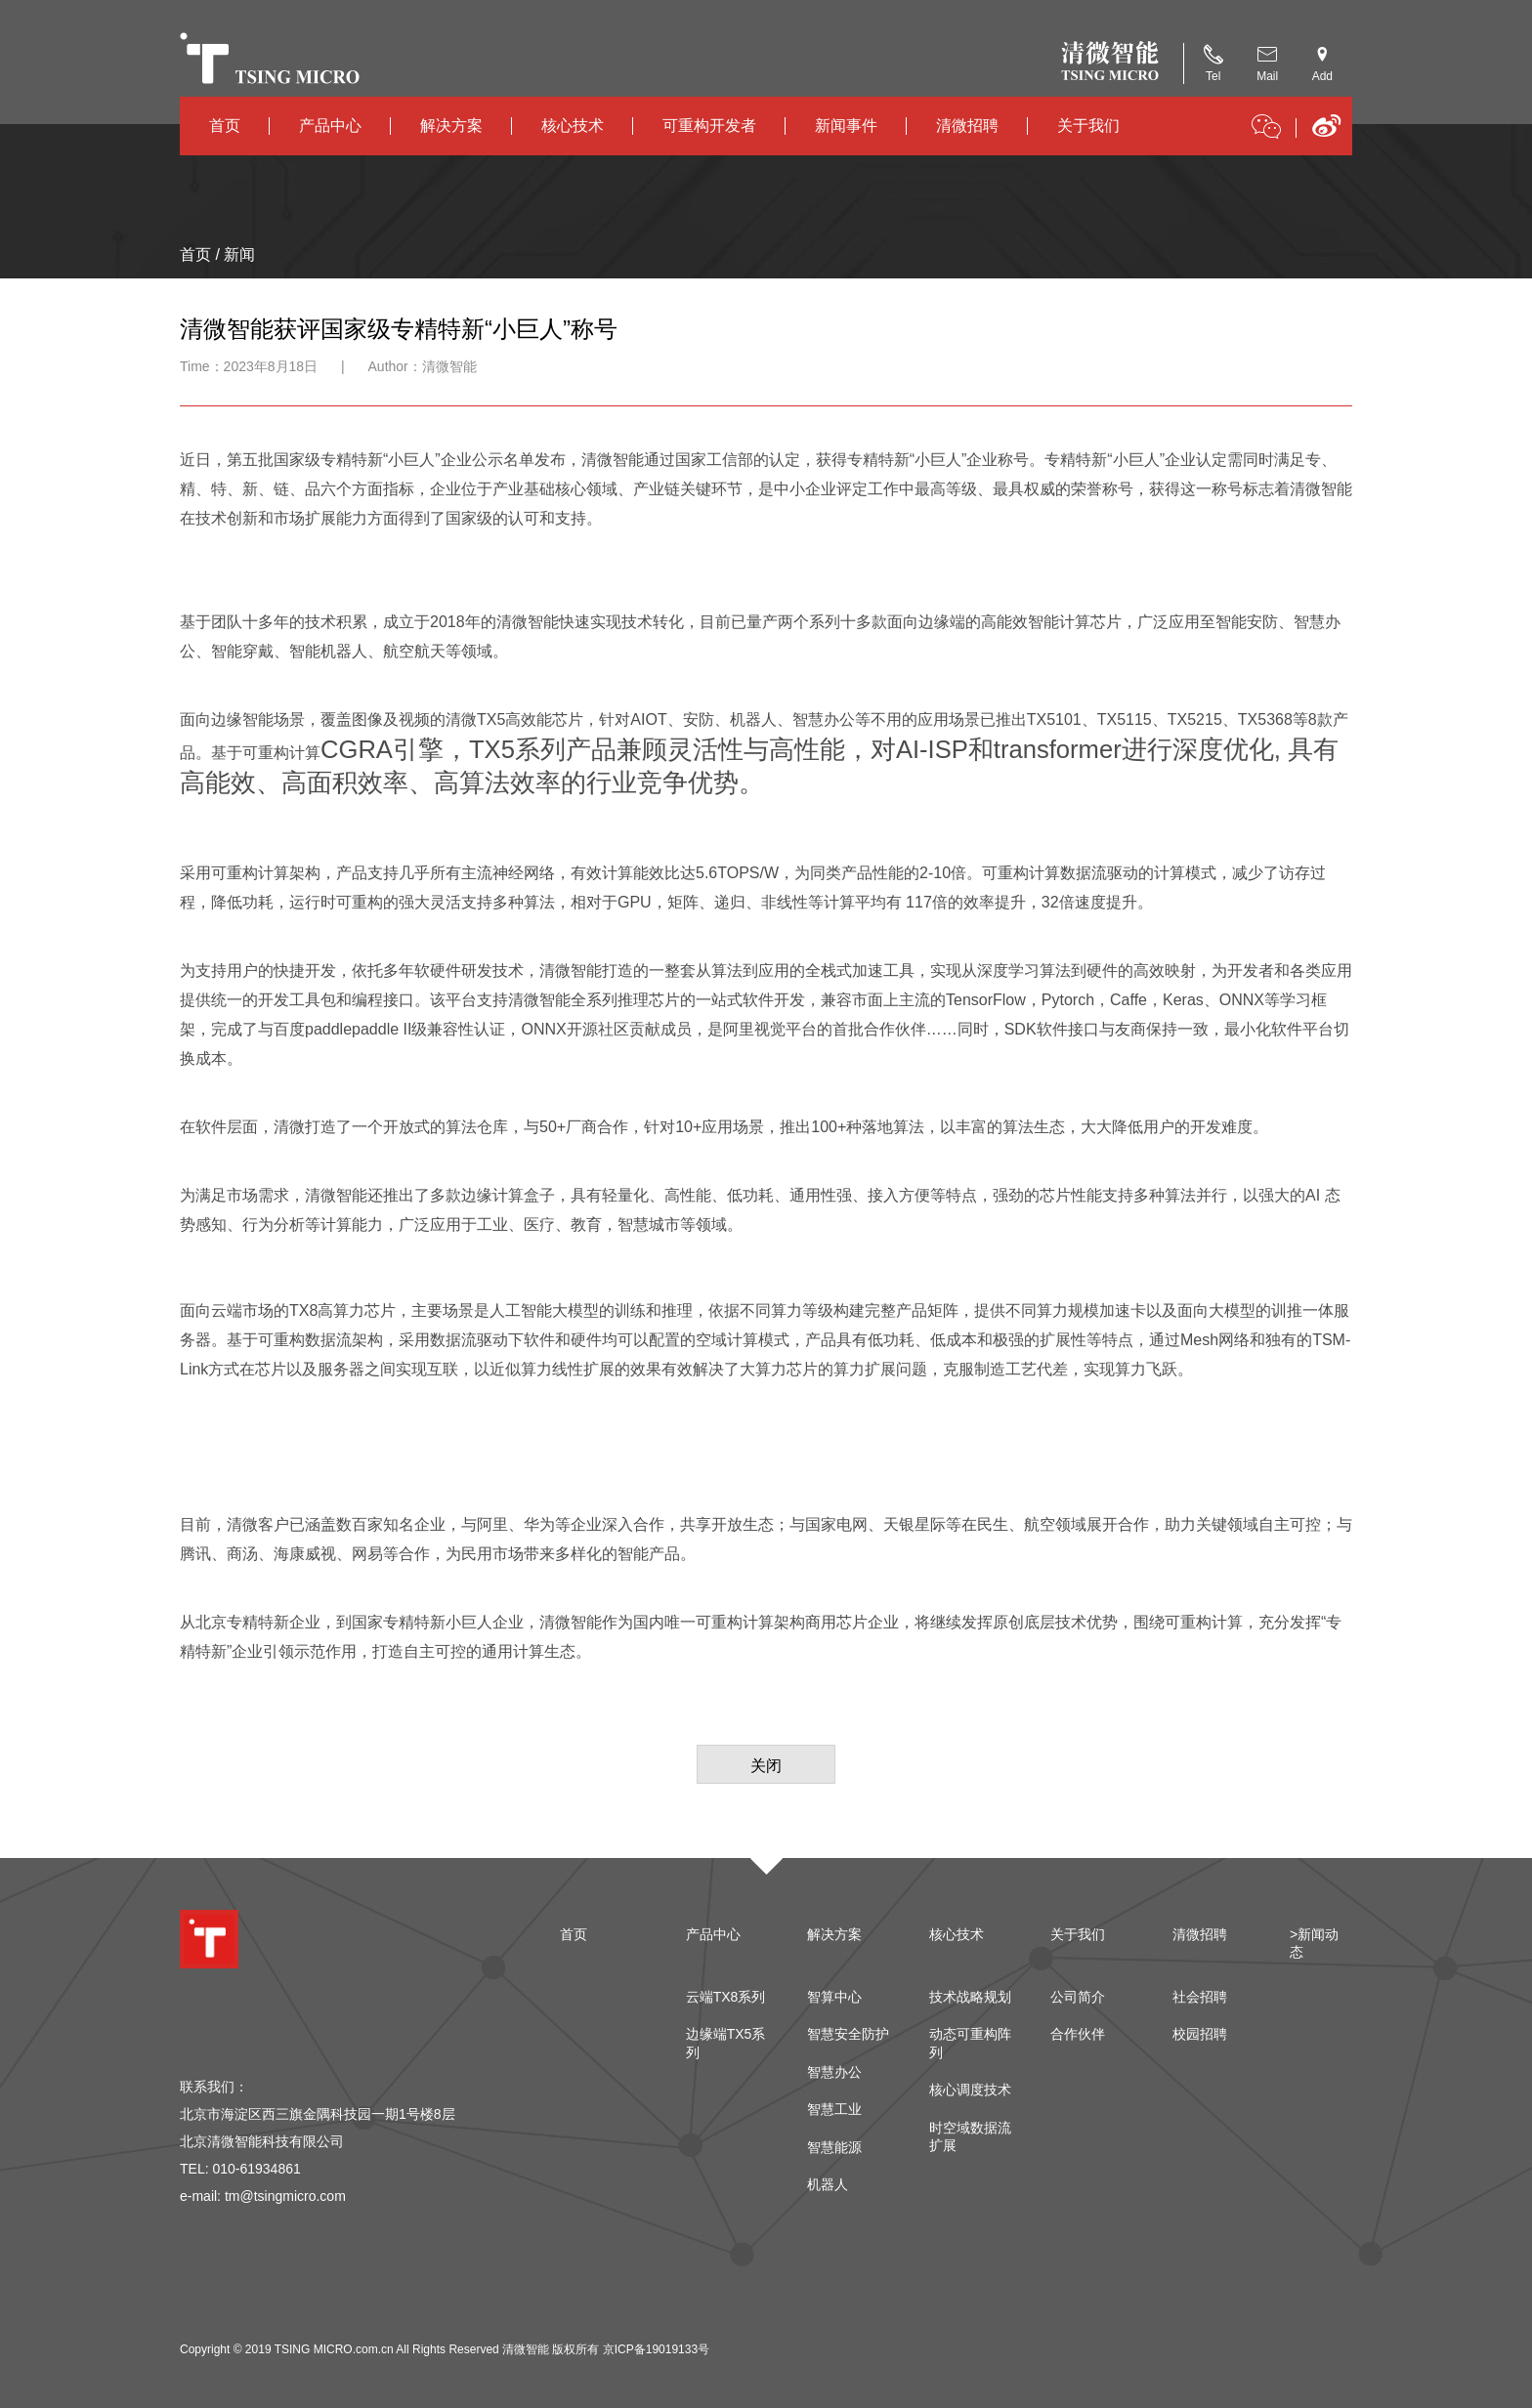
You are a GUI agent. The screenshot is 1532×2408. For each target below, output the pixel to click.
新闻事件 (846, 125)
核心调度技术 (970, 2089)
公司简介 (1077, 1997)
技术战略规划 (970, 1997)
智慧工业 (834, 2109)
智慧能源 (834, 2147)
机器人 (827, 2184)
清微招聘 (967, 125)
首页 (224, 125)
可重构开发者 (709, 125)
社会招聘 (1199, 1997)
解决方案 (451, 125)
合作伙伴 (1077, 2034)
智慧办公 (834, 2072)
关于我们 (1088, 125)
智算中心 (834, 1997)
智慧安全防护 (848, 2034)
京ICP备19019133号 (656, 2349)
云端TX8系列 (726, 1997)
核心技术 (572, 125)
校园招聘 (1199, 2034)
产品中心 (330, 125)
